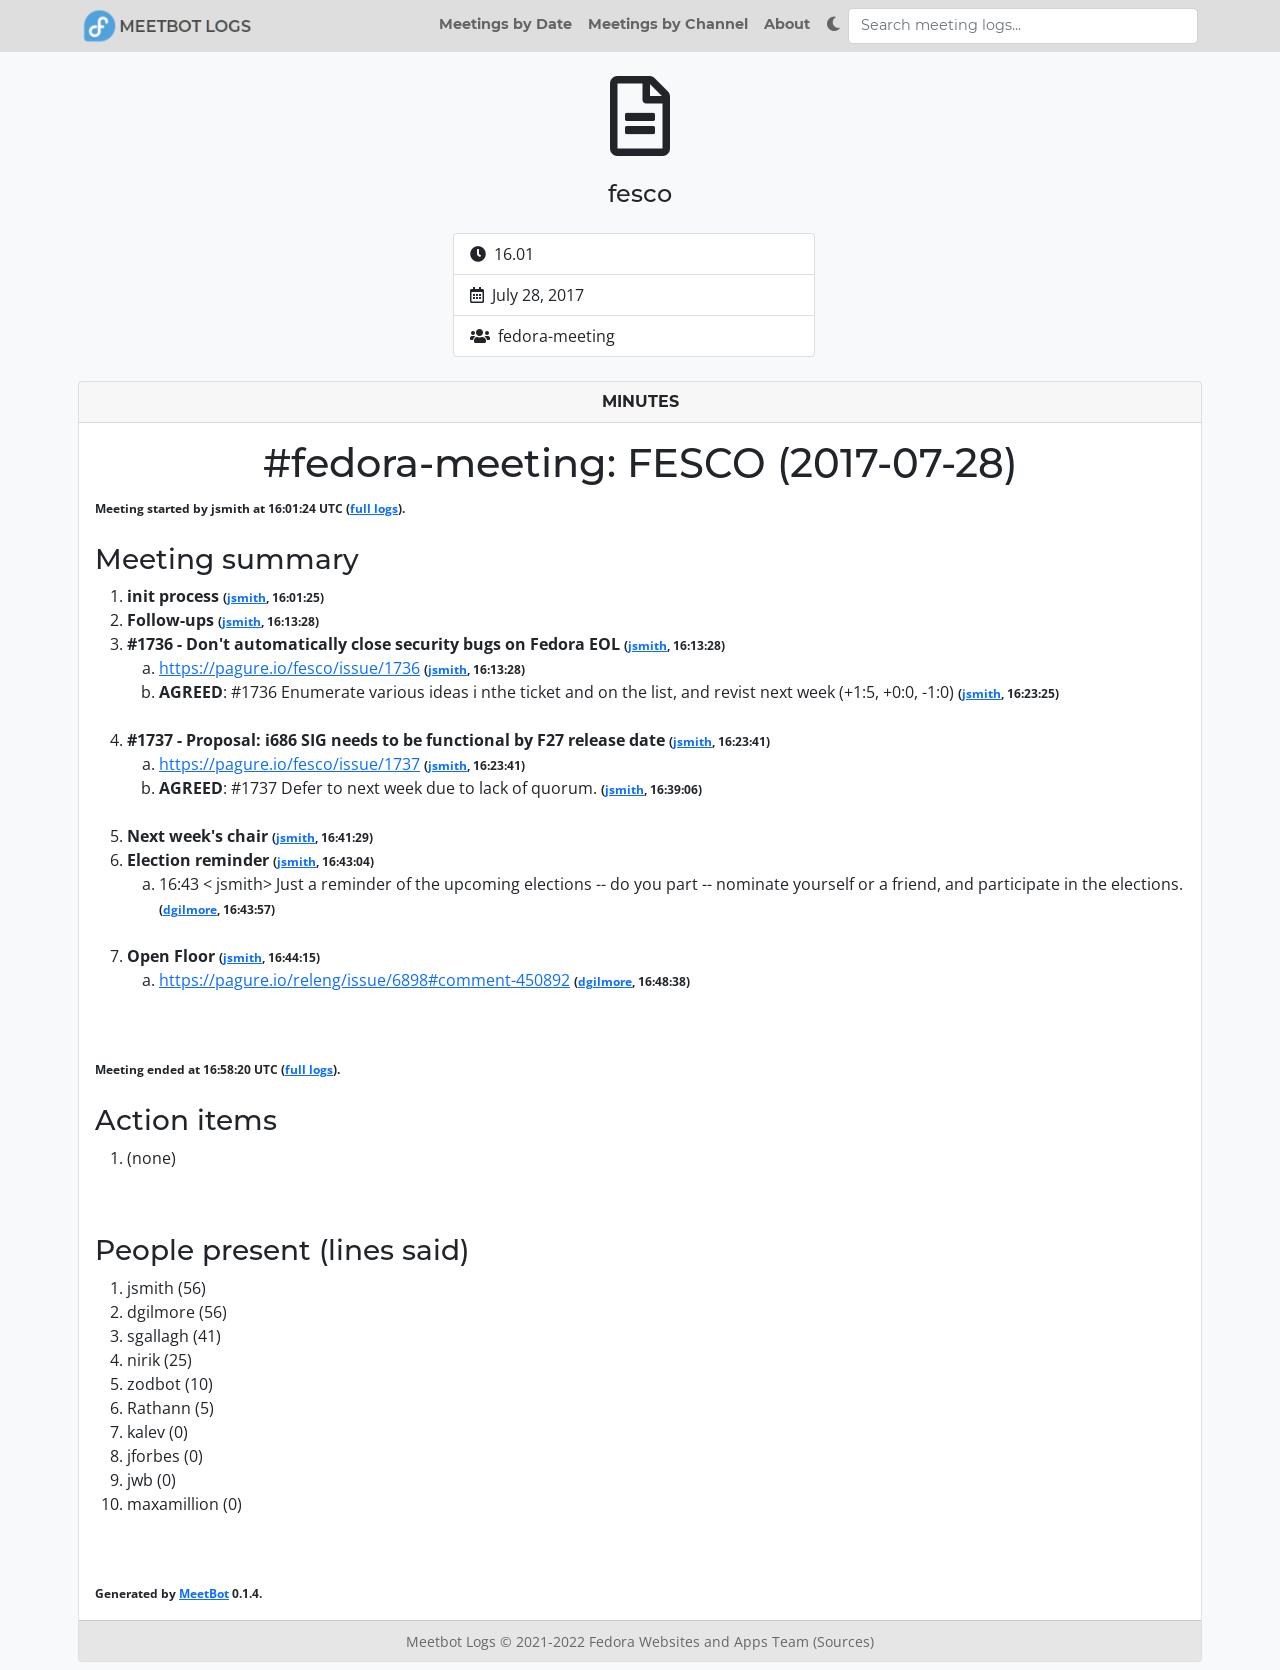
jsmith (246, 597)
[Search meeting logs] (1023, 26)
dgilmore (190, 909)
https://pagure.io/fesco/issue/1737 (289, 764)
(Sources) (843, 1641)
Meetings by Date (505, 24)
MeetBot (204, 1593)
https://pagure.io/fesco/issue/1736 (289, 668)
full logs (374, 508)
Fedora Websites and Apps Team (701, 1641)
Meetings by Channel (668, 24)
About (787, 24)
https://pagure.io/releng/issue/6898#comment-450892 (364, 980)
